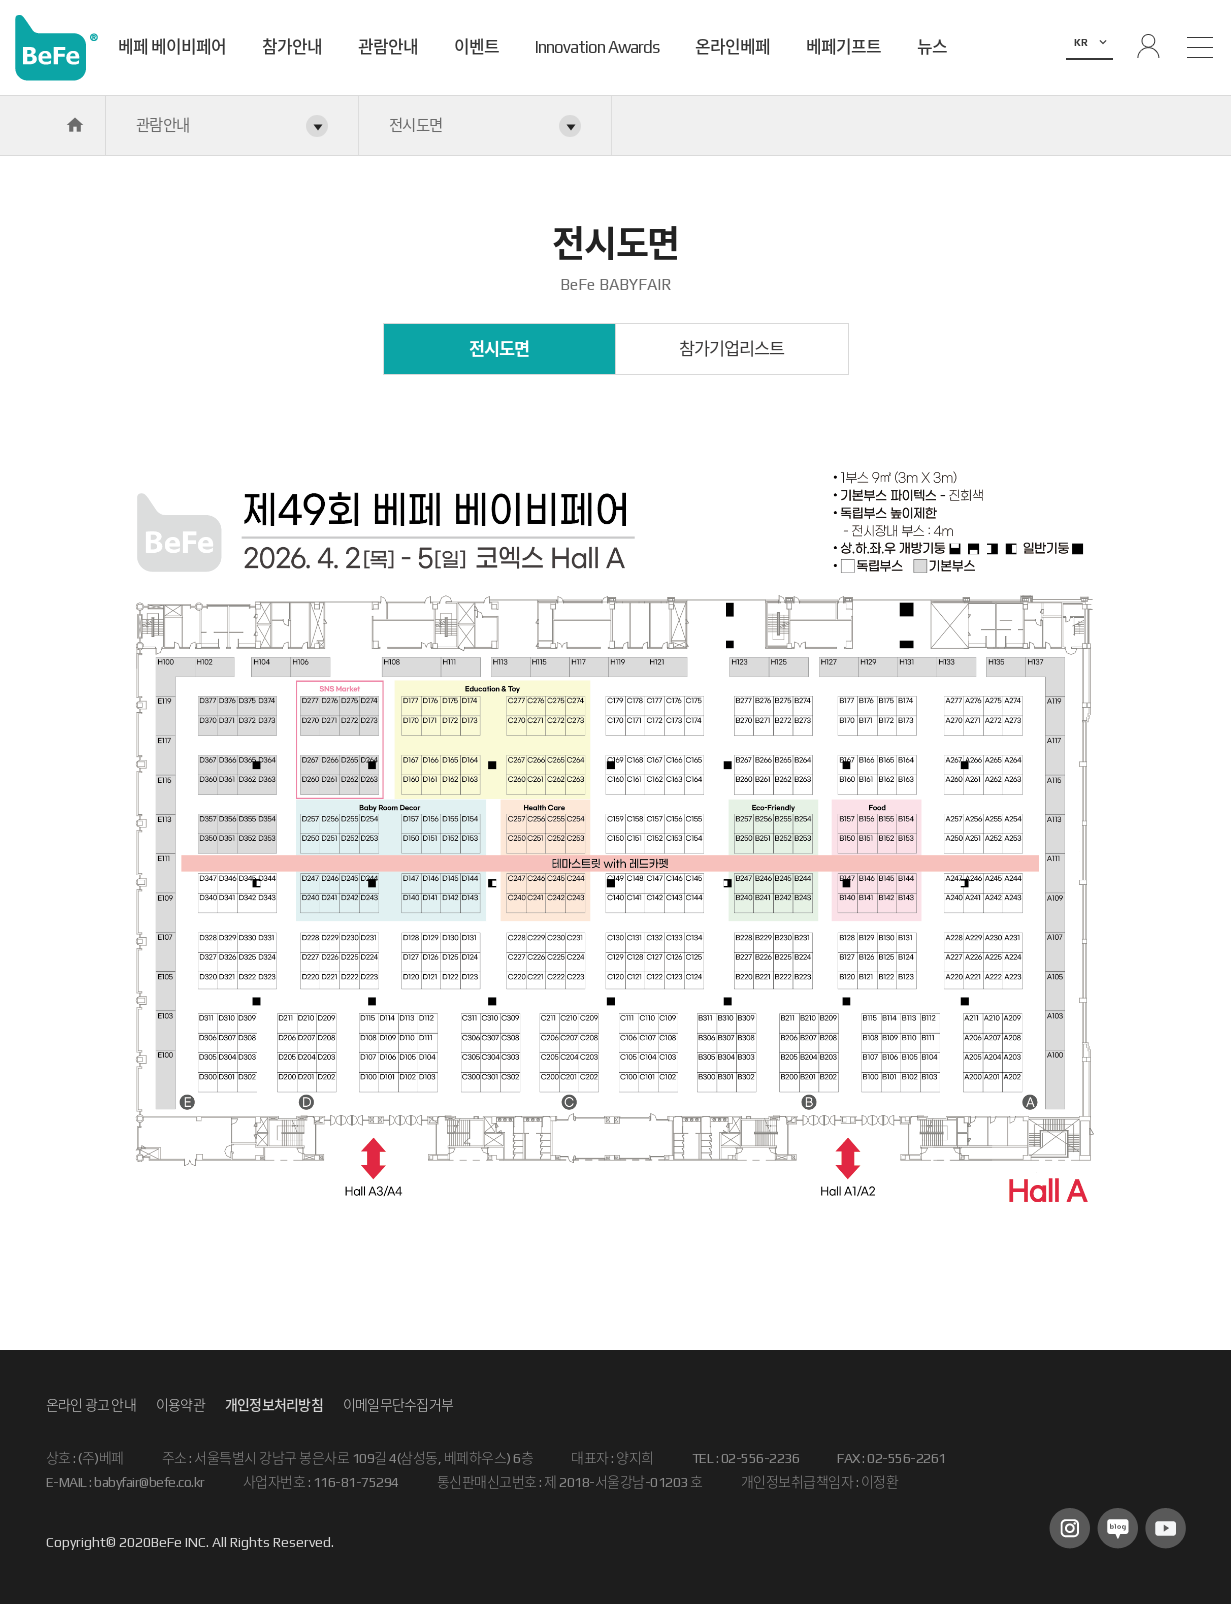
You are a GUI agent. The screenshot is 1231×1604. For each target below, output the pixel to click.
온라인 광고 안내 (91, 1405)
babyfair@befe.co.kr (149, 1482)
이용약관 (180, 1405)
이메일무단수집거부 (398, 1405)
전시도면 (499, 349)
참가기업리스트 (731, 349)
